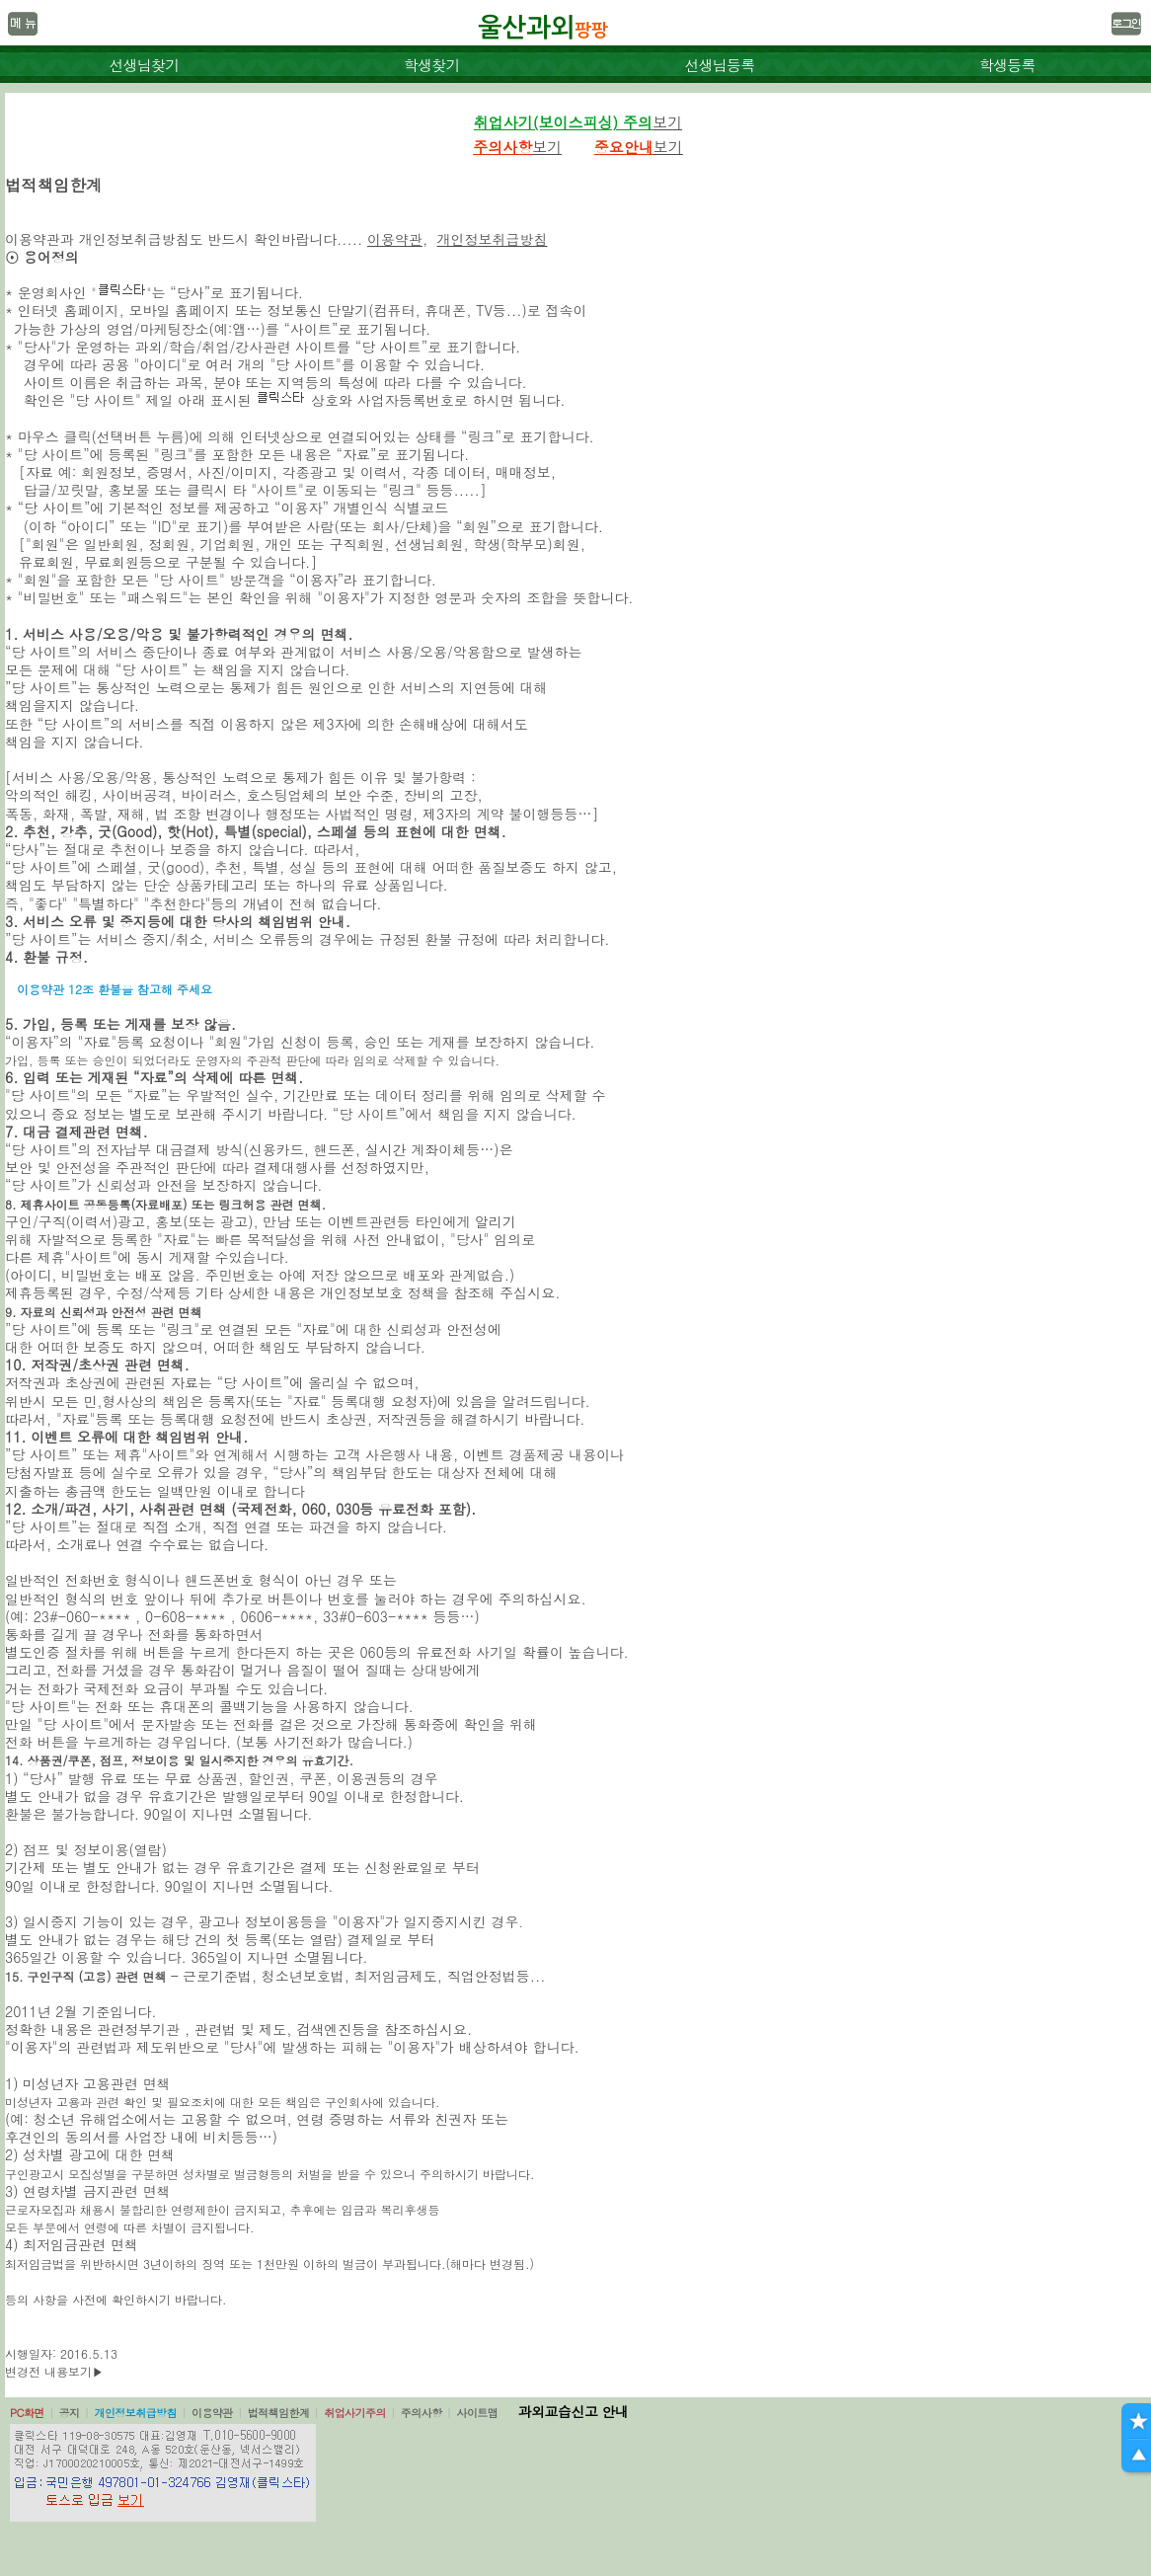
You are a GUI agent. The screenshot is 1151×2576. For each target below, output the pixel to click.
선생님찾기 (144, 64)
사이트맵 (477, 2412)
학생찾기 (432, 64)
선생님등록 (719, 64)
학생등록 (1007, 64)
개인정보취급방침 (492, 239)
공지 (69, 2412)
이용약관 (394, 239)
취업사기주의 (355, 2412)
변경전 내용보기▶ (54, 2371)
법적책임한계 (279, 2412)
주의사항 (421, 2412)
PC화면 (27, 2412)
